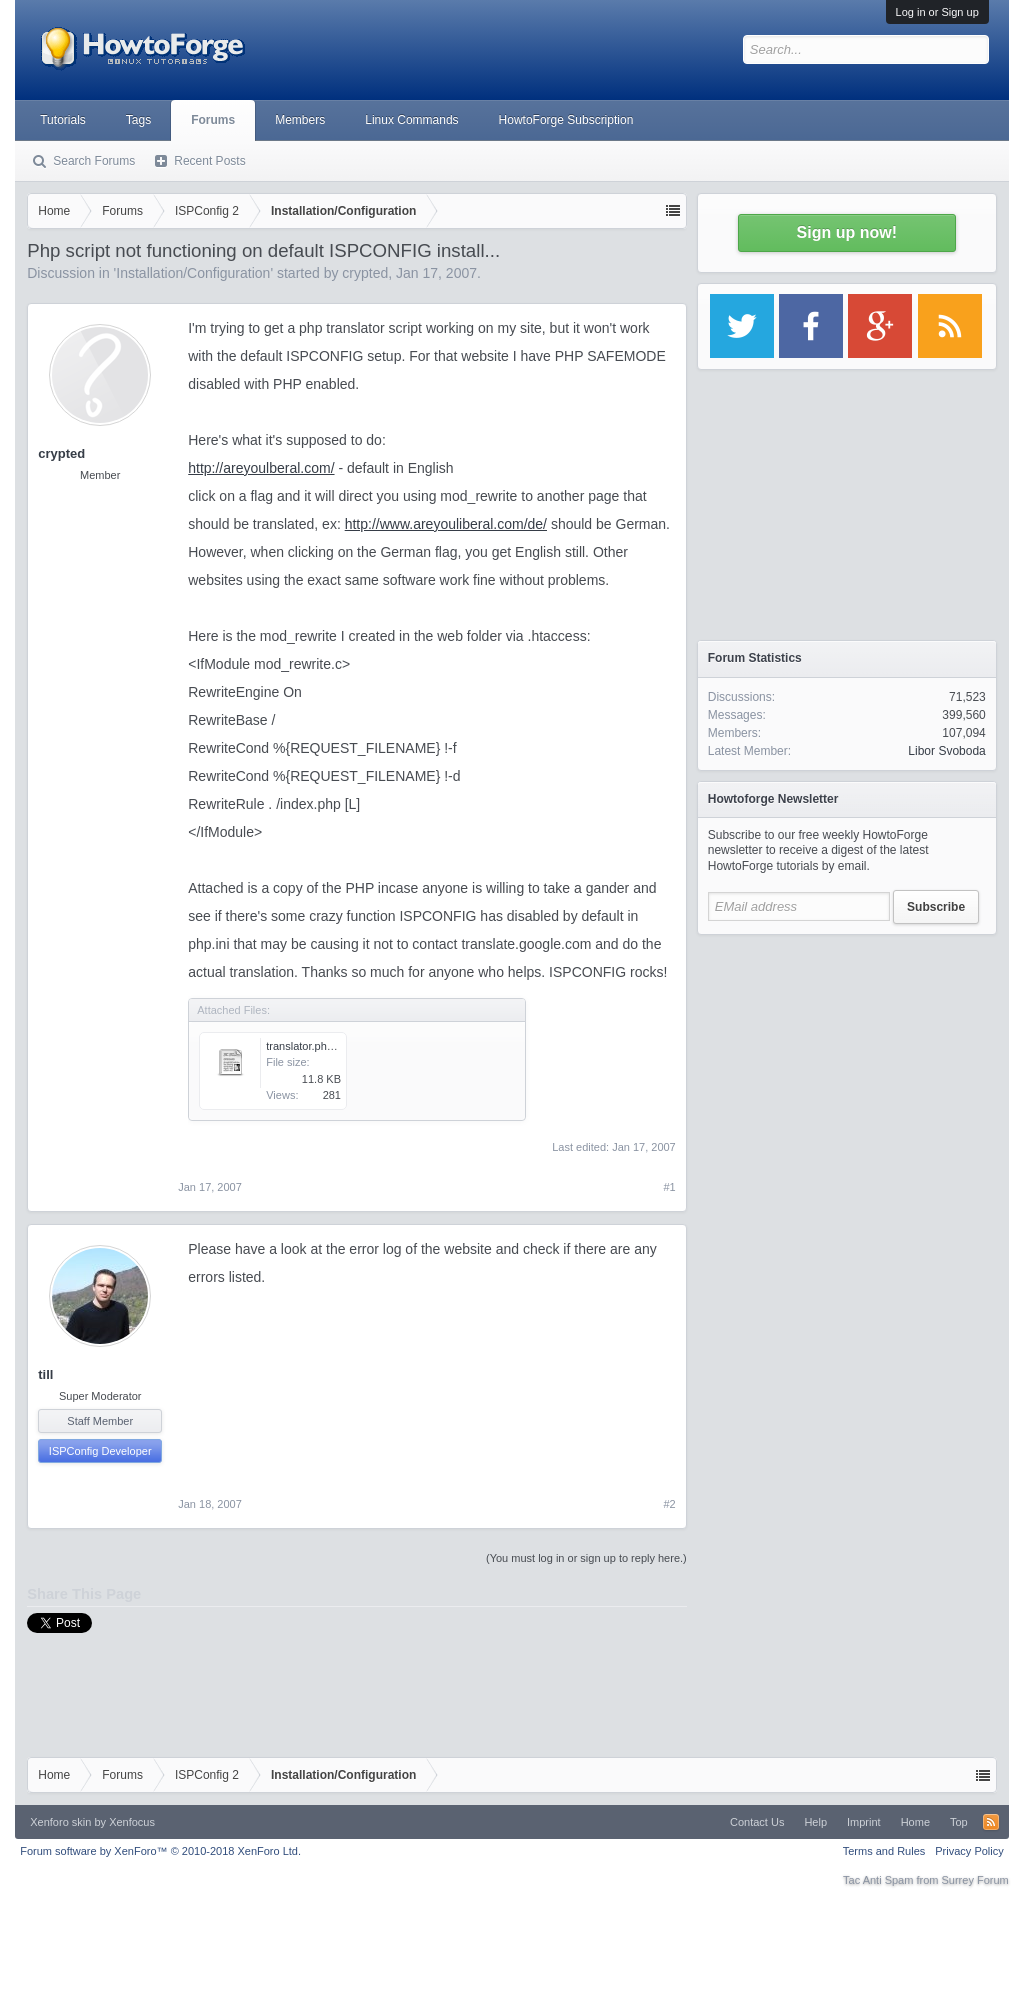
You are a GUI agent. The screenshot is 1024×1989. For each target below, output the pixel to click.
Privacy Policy (969, 1851)
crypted (365, 273)
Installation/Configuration (193, 273)
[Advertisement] (847, 1070)
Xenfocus (132, 1822)
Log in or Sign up (937, 12)
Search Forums (94, 161)
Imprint (864, 1822)
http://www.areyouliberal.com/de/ (446, 524)
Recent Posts (209, 161)
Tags (138, 120)
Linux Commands (411, 120)
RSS (991, 1822)
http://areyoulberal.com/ (261, 468)
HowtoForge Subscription (566, 120)
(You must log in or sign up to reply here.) (586, 1558)
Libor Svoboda (946, 751)
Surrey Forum (975, 1880)
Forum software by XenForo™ (160, 1851)
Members (300, 120)
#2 (670, 1504)
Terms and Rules (884, 1851)
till (45, 1374)
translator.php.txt (306, 1046)
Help (815, 1822)
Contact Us (757, 1822)
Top (959, 1822)
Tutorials (63, 120)
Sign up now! (847, 232)
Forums (213, 120)
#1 (670, 1187)
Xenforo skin (60, 1822)
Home (915, 1822)
